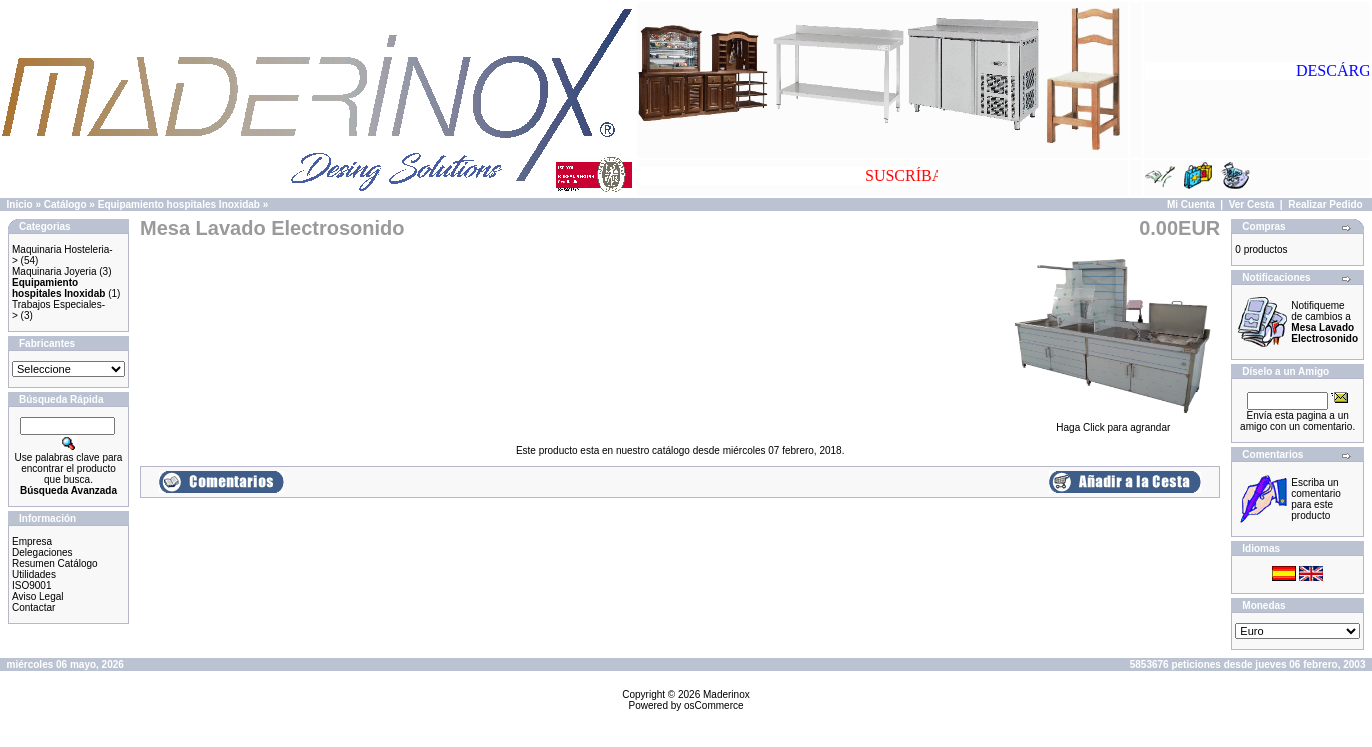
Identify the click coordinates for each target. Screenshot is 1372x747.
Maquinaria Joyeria (54, 271)
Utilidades (34, 574)
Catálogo (65, 204)
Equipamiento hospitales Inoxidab (179, 204)
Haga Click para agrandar (1113, 423)
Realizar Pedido (1325, 204)
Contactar (33, 607)
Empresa (32, 541)
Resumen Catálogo (55, 563)
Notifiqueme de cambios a (1324, 322)
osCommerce (713, 705)
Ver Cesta (1252, 204)
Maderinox (726, 694)
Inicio (20, 204)
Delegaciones (42, 552)
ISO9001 (31, 585)
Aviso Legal (38, 596)
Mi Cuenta (1191, 204)
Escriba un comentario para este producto (1315, 499)
